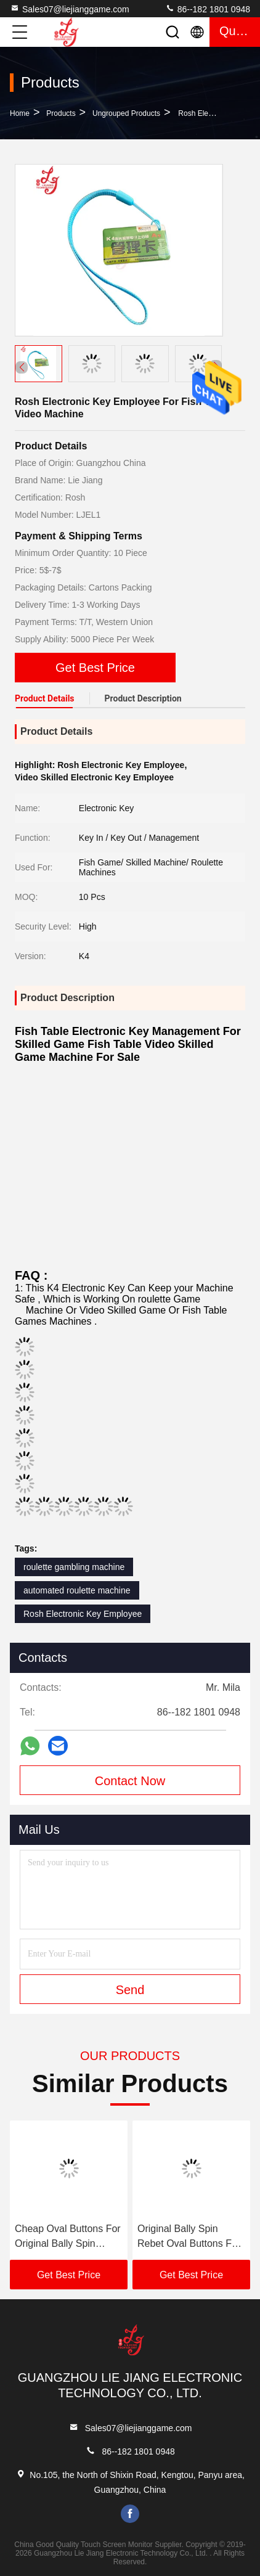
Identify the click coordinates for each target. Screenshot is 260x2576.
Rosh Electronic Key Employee (82, 1614)
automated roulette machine (77, 1590)
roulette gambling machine (73, 1567)
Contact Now (130, 1781)
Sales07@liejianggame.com (69, 8)
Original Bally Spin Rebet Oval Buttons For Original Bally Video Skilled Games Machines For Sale (188, 2237)
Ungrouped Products (126, 113)
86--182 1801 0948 (207, 8)
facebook (130, 2513)
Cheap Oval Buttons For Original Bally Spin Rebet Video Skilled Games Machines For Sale (68, 2237)
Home (20, 113)
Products (60, 113)
